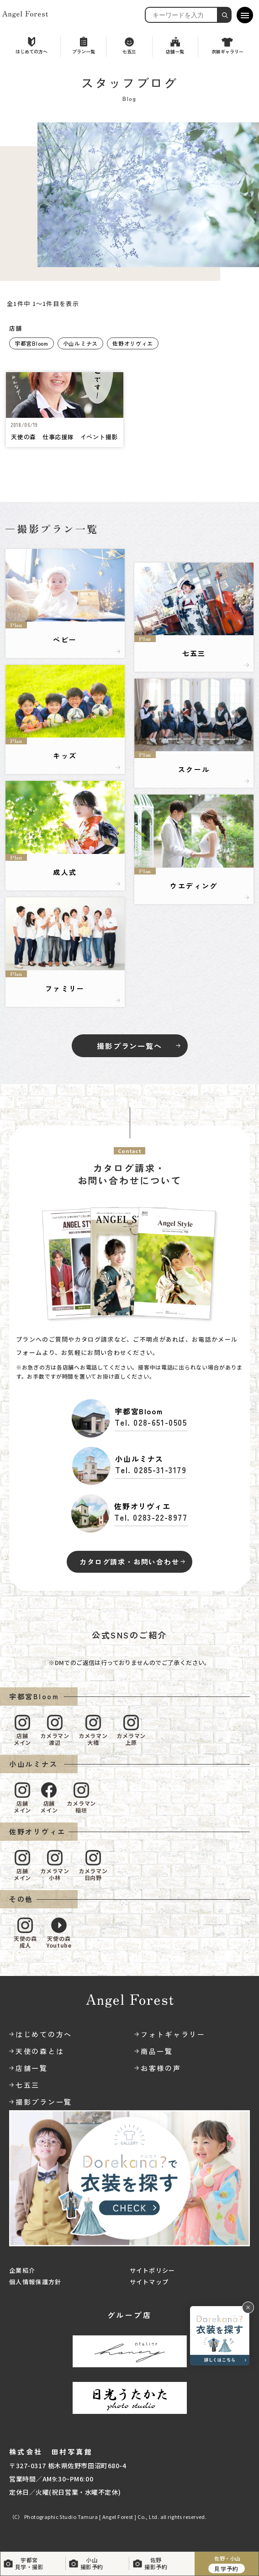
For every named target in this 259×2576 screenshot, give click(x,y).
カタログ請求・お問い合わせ (129, 1561)
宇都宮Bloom (31, 343)
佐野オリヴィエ (132, 343)
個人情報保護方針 (35, 2281)
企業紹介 (22, 2270)
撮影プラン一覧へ (129, 1045)
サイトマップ (149, 2281)
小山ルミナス (80, 343)
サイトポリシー (152, 2270)
